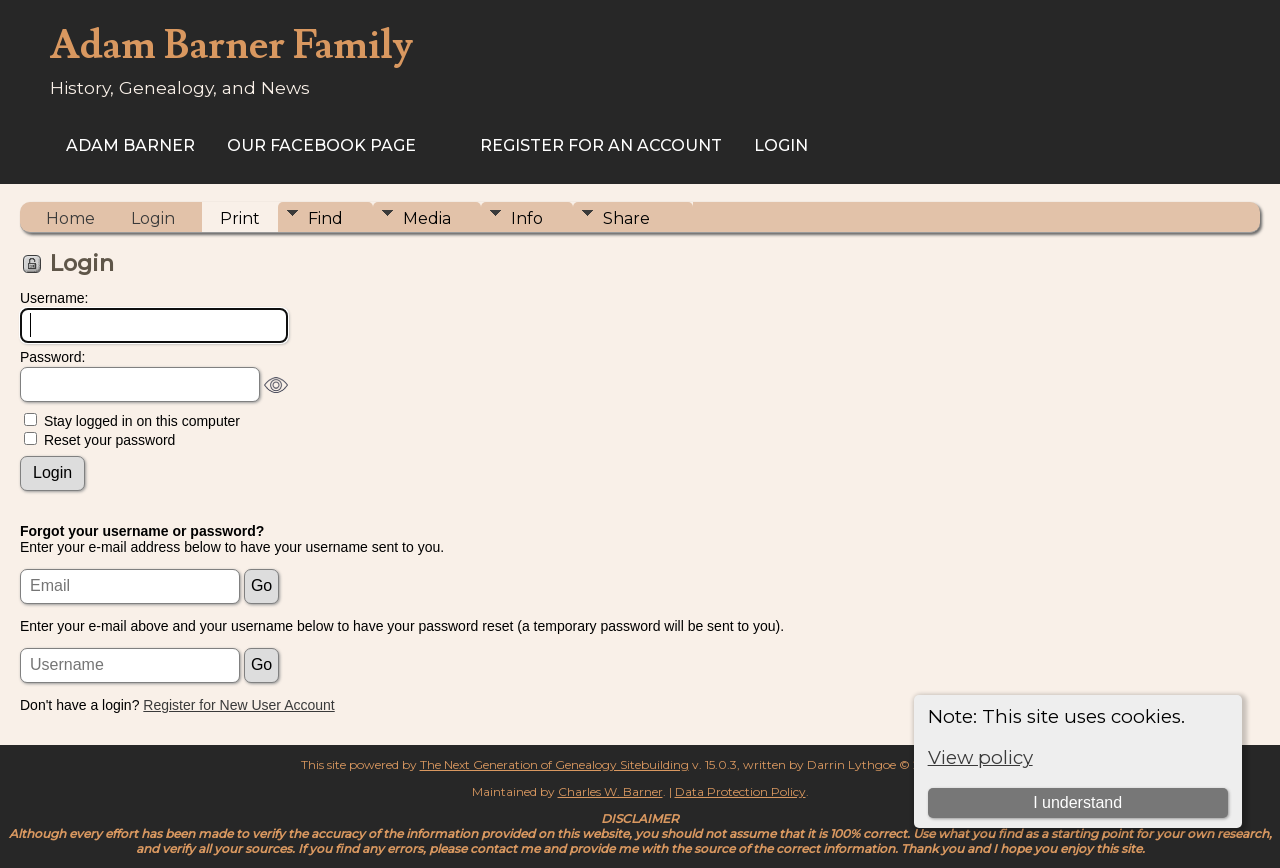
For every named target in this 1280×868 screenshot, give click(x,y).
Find (325, 218)
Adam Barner (130, 145)
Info (527, 218)
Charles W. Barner (610, 791)
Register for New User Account (238, 705)
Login (781, 145)
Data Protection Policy (740, 791)
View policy (980, 757)
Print (240, 218)
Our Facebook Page (321, 145)
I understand (1077, 802)
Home (70, 218)
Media (427, 218)
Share (626, 218)
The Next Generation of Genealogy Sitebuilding (554, 764)
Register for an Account (601, 145)
